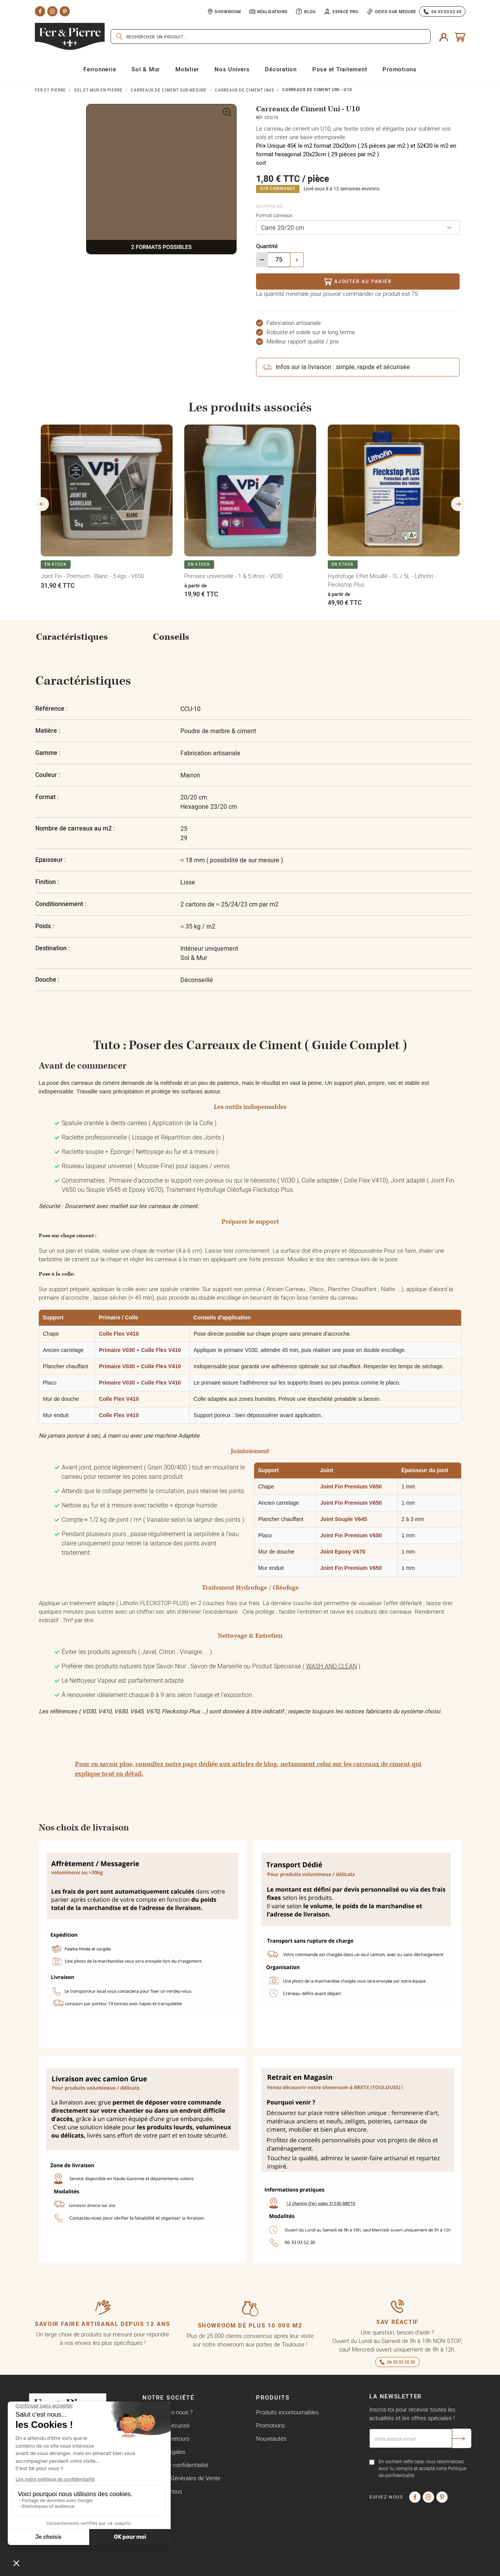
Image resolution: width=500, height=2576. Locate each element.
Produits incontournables (287, 2412)
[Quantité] (279, 259)
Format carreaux (274, 215)
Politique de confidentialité (175, 2465)
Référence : (51, 708)
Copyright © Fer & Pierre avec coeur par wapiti (87, 2568)
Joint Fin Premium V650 (351, 1486)
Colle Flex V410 (119, 1334)
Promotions (270, 2425)
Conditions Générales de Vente (181, 2478)
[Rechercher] (271, 36)
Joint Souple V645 (343, 1519)
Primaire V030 (117, 1350)
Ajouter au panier (357, 282)
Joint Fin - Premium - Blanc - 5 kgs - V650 (92, 576)
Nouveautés (271, 2438)
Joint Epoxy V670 (342, 1552)
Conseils (171, 637)
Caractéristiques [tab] (72, 637)
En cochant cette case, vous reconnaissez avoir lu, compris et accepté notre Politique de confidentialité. (422, 2468)
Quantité (267, 246)
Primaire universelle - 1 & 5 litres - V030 (233, 576)
